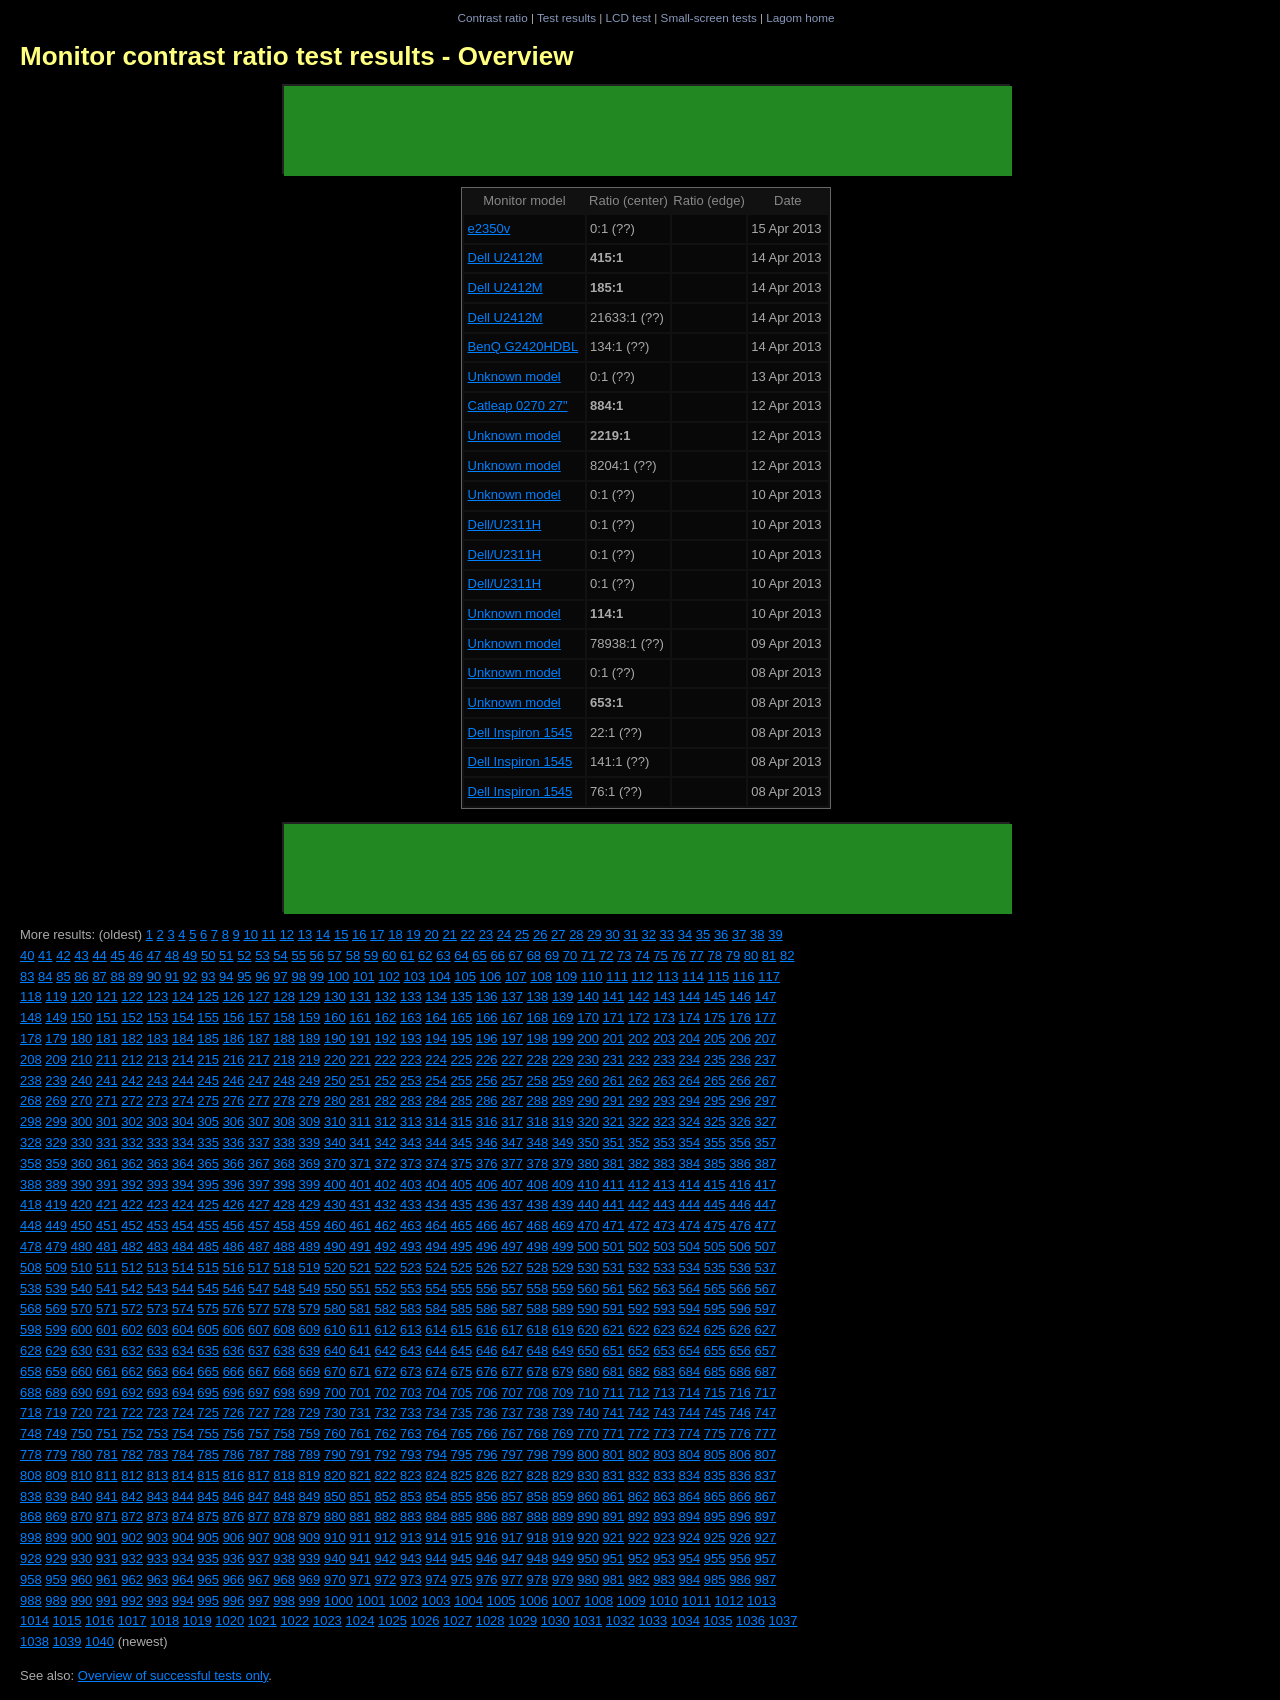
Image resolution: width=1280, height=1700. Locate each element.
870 (82, 1516)
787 (259, 1454)
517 (259, 1267)
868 (31, 1516)
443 (664, 1204)
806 (740, 1454)
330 (82, 1142)
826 (487, 1475)
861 (614, 1496)
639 (310, 1350)
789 (310, 1454)
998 (284, 1600)
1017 (132, 1620)
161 (360, 1017)
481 (107, 1246)
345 (462, 1142)
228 (538, 1059)
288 (538, 1100)
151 (107, 1017)
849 (310, 1496)
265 (715, 1080)
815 (208, 1475)
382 (639, 1163)
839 (56, 1496)
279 (310, 1100)
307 (259, 1121)
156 (234, 1017)
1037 (783, 1620)
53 (262, 955)
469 (563, 1225)
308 (284, 1121)
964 (183, 1579)
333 (158, 1142)
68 (534, 955)
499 (563, 1246)
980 (588, 1579)
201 (614, 1038)
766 (487, 1433)
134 (436, 996)
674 (436, 1371)
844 (183, 1496)
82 (787, 955)
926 (740, 1537)
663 (158, 1371)
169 (563, 1017)
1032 (620, 1620)
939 (310, 1558)
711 (614, 1392)
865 (715, 1496)
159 (310, 1017)
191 (360, 1038)
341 (360, 1142)
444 (690, 1204)
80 (751, 955)
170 (588, 1017)
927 (766, 1537)
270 (82, 1100)
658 (31, 1371)
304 (183, 1121)
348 (538, 1142)
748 (31, 1433)
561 (614, 1288)
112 (643, 976)
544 (183, 1288)
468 (538, 1225)
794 (436, 1454)
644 (436, 1350)
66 (497, 955)
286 (487, 1100)
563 (664, 1288)
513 (158, 1267)
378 (538, 1163)
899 (56, 1537)
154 (183, 1017)
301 (107, 1121)
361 (107, 1163)
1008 (598, 1600)
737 (512, 1412)
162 (386, 1017)
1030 (555, 1620)
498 (538, 1246)
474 (690, 1225)
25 (522, 934)
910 (335, 1537)
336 (234, 1142)
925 (715, 1537)
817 (259, 1475)
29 (594, 934)
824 (436, 1475)
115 (719, 976)
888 (538, 1516)
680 (588, 1371)
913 (411, 1537)
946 (487, 1558)
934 (183, 1558)
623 (664, 1329)
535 (715, 1267)
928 (31, 1558)
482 (132, 1246)
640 (335, 1350)
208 (31, 1059)
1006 (533, 1600)
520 (335, 1267)
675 (462, 1371)
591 (614, 1308)
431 (360, 1204)
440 (588, 1204)
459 (310, 1225)
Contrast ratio (492, 17)
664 (183, 1371)
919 (563, 1537)
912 (386, 1537)
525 (462, 1267)
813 (158, 1475)
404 (436, 1184)
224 (436, 1059)
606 (234, 1329)
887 (512, 1516)
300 (82, 1121)
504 (690, 1246)
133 (411, 996)
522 (386, 1267)
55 (298, 955)
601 (107, 1329)
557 (512, 1288)
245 (208, 1080)
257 (512, 1080)
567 (766, 1288)
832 (639, 1475)
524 (436, 1267)
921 (614, 1537)
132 (386, 996)
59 (371, 955)
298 (31, 1121)
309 (310, 1121)
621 (614, 1329)
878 (284, 1516)
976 (487, 1579)
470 (588, 1225)
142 (639, 996)
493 (411, 1246)
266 (740, 1080)
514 (183, 1267)
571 (107, 1308)
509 (56, 1267)
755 (208, 1433)
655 (715, 1350)
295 (715, 1100)
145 (715, 996)
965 (208, 1579)
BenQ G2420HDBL (523, 346)
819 (310, 1475)
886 (487, 1516)
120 (82, 996)
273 (158, 1100)
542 (132, 1288)
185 (208, 1038)
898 (31, 1537)
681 (614, 1371)
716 (740, 1392)
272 (132, 1100)
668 (284, 1371)
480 (82, 1246)
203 (664, 1038)
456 (234, 1225)
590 (588, 1308)
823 (411, 1475)
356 (740, 1142)
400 (335, 1184)
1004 (468, 1600)
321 (614, 1121)
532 (639, 1267)
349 (563, 1142)
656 (740, 1350)
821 (360, 1475)
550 (335, 1288)
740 (588, 1412)
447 (766, 1204)
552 (386, 1288)
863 (664, 1496)
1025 (392, 1620)
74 (642, 955)
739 (563, 1412)
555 (462, 1288)
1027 (457, 1620)
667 (259, 1371)
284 (436, 1100)
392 (132, 1184)
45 (117, 955)
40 (27, 955)
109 (567, 976)
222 (386, 1059)
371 (360, 1163)
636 (234, 1350)
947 (512, 1558)
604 (183, 1329)
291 (614, 1100)
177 (766, 1017)
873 (158, 1516)
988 (31, 1600)
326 (740, 1121)
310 (335, 1121)
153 (158, 1017)
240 (82, 1080)
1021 (262, 1620)
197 (512, 1038)
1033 (652, 1620)
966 (234, 1579)
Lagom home (800, 17)
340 (335, 1142)
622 (639, 1329)
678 (538, 1371)
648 (538, 1350)
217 (259, 1059)
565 (715, 1288)
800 (588, 1454)
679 (563, 1371)
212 (132, 1059)
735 (462, 1412)
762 (386, 1433)
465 (462, 1225)
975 (462, 1579)
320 (588, 1121)
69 (552, 955)
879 (310, 1516)
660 (82, 1371)
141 (614, 996)
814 (183, 1475)
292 (639, 1100)
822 (386, 1475)
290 (588, 1100)
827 (512, 1475)
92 (190, 976)
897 (766, 1516)
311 (360, 1121)
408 (538, 1184)
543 (158, 1288)
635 (208, 1350)
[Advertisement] (648, 131)
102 (389, 976)
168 (538, 1017)
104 (440, 976)
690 (82, 1392)
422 (132, 1204)
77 (696, 955)
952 (639, 1558)
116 (744, 976)
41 (45, 955)
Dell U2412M (505, 257)
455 (208, 1225)
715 (715, 1392)
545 (208, 1288)
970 (335, 1579)
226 (487, 1059)
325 (715, 1121)
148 (31, 1017)
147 (766, 996)
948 (538, 1558)
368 (284, 1163)
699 (310, 1392)
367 (259, 1163)
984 (690, 1579)
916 (487, 1537)
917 (512, 1537)
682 (639, 1371)
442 (639, 1204)
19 (413, 934)
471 (614, 1225)
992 (132, 1600)
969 (310, 1579)
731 (360, 1412)
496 (487, 1246)
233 (664, 1059)
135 (462, 996)
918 (538, 1537)
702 (386, 1392)
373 (411, 1163)
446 (740, 1204)
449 (56, 1225)
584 (436, 1308)
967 (259, 1579)
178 (31, 1038)
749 (56, 1433)
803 (664, 1454)
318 (538, 1121)
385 (715, 1163)
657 (766, 1350)
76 (678, 955)
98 (298, 976)
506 (740, 1246)
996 (234, 1600)
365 (208, 1163)
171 (614, 1017)
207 (766, 1038)
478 (31, 1246)
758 (284, 1433)
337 (259, 1142)
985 (715, 1579)
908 (284, 1537)
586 (487, 1308)
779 (56, 1454)
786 (234, 1454)
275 (208, 1100)
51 (226, 955)
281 (360, 1100)
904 (183, 1537)
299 (56, 1121)
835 (715, 1475)
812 (132, 1475)
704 (436, 1392)
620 (588, 1329)
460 (335, 1225)
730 (335, 1412)
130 (335, 996)
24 (504, 934)
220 (335, 1059)
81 (769, 955)
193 (411, 1038)
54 (280, 955)
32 (649, 934)
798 (538, 1454)
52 (244, 955)
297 (766, 1100)
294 (690, 1100)
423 (158, 1204)
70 (570, 955)
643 (411, 1350)
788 (284, 1454)
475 (715, 1225)
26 (540, 934)
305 (208, 1121)
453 (158, 1225)
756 (234, 1433)
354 (690, 1142)
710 (588, 1392)
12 (287, 934)
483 (158, 1246)
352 (639, 1142)
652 (639, 1350)
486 (234, 1246)
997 (259, 1600)
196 (487, 1038)
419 (56, 1204)
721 (107, 1412)
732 (386, 1412)
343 (411, 1142)
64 (461, 955)
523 (411, 1267)
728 (284, 1412)
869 (56, 1516)
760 (335, 1433)
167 (512, 1017)
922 (639, 1537)
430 (335, 1204)
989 (56, 1600)
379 (563, 1163)
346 (487, 1142)
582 (386, 1308)
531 (614, 1267)
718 (31, 1412)
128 (284, 996)
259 (563, 1080)
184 (183, 1038)
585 (462, 1308)
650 (588, 1350)
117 (769, 976)
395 (208, 1184)
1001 (370, 1600)
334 (183, 1142)
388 (31, 1184)
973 (411, 1579)
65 (479, 955)
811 (107, 1475)
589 (563, 1308)
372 (386, 1163)
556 (487, 1288)
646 (487, 1350)
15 (341, 934)
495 (462, 1246)
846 (234, 1496)
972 (386, 1579)
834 (690, 1475)
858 (538, 1496)
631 (107, 1350)
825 (462, 1475)
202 (639, 1038)
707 (512, 1392)
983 (664, 1579)
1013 (761, 1600)
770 (588, 1433)
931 (107, 1558)
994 (183, 1600)
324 (690, 1121)
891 (614, 1516)
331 (107, 1142)
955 (715, 1558)
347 (512, 1142)
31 (630, 934)
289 (563, 1100)
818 (284, 1475)
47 (154, 955)
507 (766, 1246)
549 (310, 1288)
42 (63, 955)
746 (740, 1412)
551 (360, 1288)
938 (284, 1558)
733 (411, 1412)
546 (234, 1288)
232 (639, 1059)
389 (56, 1184)
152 (132, 1017)
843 (158, 1496)
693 (158, 1392)
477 (766, 1225)
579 (310, 1308)
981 (614, 1579)
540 (82, 1288)
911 (360, 1537)
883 (411, 1516)
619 (563, 1329)
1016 (99, 1620)
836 (740, 1475)
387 (766, 1163)
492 (386, 1246)
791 (360, 1454)
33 (667, 934)
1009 (631, 1600)
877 (259, 1516)
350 (588, 1142)
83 (27, 976)
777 (766, 1433)
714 (690, 1392)
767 (512, 1433)
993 (158, 1600)
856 (487, 1496)
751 (107, 1433)
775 (715, 1433)
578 (284, 1308)
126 (234, 996)
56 (317, 955)
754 (183, 1433)
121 (107, 996)
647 (512, 1350)
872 (132, 1516)
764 (436, 1433)
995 (208, 1600)
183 (158, 1038)
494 (436, 1246)
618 (538, 1329)
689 (56, 1392)
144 (690, 996)
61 (407, 955)
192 (386, 1038)
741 (614, 1412)
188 (284, 1038)
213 (158, 1059)
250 (335, 1080)
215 (208, 1059)
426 (234, 1204)
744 (690, 1412)
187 (259, 1038)
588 (538, 1308)
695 (208, 1392)
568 (31, 1308)
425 (208, 1204)
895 (715, 1516)
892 (639, 1516)
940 (335, 1558)
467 (512, 1225)
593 (664, 1308)
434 (436, 1204)
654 (690, 1350)
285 (462, 1100)
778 (31, 1454)
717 (766, 1392)
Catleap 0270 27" (518, 405)
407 (512, 1184)
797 (512, 1454)
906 (234, 1537)
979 (563, 1579)
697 (259, 1392)
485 (208, 1246)
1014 (34, 1620)
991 (107, 1600)
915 (462, 1537)
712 (639, 1392)
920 (588, 1537)
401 (360, 1184)
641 (360, 1350)
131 (360, 996)
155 (208, 1017)
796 (487, 1454)
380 (588, 1163)
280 (335, 1100)
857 (512, 1496)
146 (740, 996)
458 (284, 1225)
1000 (338, 1600)
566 (740, 1288)
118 (31, 996)
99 (317, 976)
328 (31, 1142)
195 (462, 1038)
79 (733, 955)
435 (462, 1204)
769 (563, 1433)
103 (415, 976)
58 (353, 955)
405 (462, 1184)
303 (158, 1121)
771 (614, 1433)
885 (462, 1516)
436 (487, 1204)
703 (411, 1392)
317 (512, 1121)
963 (158, 1579)
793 (411, 1454)
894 (690, 1516)
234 (690, 1059)
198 (538, 1038)
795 (462, 1454)
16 (359, 934)
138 (538, 996)
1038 (34, 1641)
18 (395, 934)
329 (56, 1142)
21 (449, 934)
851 (360, 1496)
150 (82, 1017)
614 (436, 1329)
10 (250, 934)
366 (234, 1163)
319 (563, 1121)
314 (436, 1121)
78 (715, 955)
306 (234, 1121)
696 (234, 1392)
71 (588, 955)
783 (158, 1454)
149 (56, 1017)
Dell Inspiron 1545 (520, 732)
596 (740, 1308)
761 (360, 1433)
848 (284, 1496)
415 (715, 1184)
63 (443, 955)
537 (766, 1267)
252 (386, 1080)
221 (360, 1059)
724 (183, 1412)
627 (766, 1329)
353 (664, 1142)
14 (323, 934)
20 (431, 934)
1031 (587, 1620)
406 (487, 1184)
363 (158, 1163)
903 (158, 1537)
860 (588, 1496)
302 (132, 1121)
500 (588, 1246)
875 (208, 1516)
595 (715, 1308)
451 (107, 1225)
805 (715, 1454)
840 (82, 1496)
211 (107, 1059)
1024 (359, 1620)
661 (107, 1371)
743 (664, 1412)
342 (386, 1142)
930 (82, 1558)
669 (310, 1371)
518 (284, 1267)
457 (259, 1225)
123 (158, 996)
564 (690, 1288)
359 (56, 1163)
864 (690, 1496)
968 (284, 1579)
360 (82, 1163)
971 (360, 1579)
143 (664, 996)
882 (386, 1516)
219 (310, 1059)
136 (487, 996)
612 (386, 1329)
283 (411, 1100)
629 (56, 1350)
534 (690, 1267)
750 (82, 1433)
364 (183, 1163)
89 (136, 976)
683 (664, 1371)
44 (99, 955)
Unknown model (514, 376)
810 (82, 1475)
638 (284, 1350)
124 (183, 996)
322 (639, 1121)
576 (234, 1308)
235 (715, 1059)
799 (563, 1454)
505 (715, 1246)
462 (386, 1225)
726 (234, 1412)
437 (512, 1204)
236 (740, 1059)
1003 (436, 1600)
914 (436, 1537)
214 (183, 1059)
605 (208, 1329)
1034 (685, 1620)
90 (154, 976)
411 (614, 1184)
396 (234, 1184)
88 (117, 976)
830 (588, 1475)
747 (766, 1412)
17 (377, 934)
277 (259, 1100)
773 (664, 1433)
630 (82, 1350)
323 (664, 1121)
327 (766, 1121)
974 (436, 1579)
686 (740, 1371)
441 (614, 1204)
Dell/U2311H (505, 524)
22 (468, 934)
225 (462, 1059)
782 (132, 1454)
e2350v (489, 228)
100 (339, 976)
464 (436, 1225)
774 (690, 1433)
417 (766, 1184)
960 (82, 1579)
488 (284, 1246)
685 (715, 1371)
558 (538, 1288)
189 (310, 1038)
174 (690, 1017)
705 (462, 1392)
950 (588, 1558)
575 (208, 1308)
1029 (522, 1620)
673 (411, 1371)
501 (614, 1246)
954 (690, 1558)
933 (158, 1558)
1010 (663, 1600)
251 (360, 1080)
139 (563, 996)
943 (411, 1558)
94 (226, 976)
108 (541, 976)
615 (462, 1329)
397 (259, 1184)
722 (132, 1412)
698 (284, 1392)
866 (740, 1496)
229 (563, 1059)
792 (386, 1454)
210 (82, 1059)
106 (491, 976)
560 (588, 1288)
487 (259, 1246)
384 (690, 1163)
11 (269, 934)
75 (660, 955)
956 (740, 1558)
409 (563, 1184)
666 (234, 1371)
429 (310, 1204)
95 (244, 976)
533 (664, 1267)
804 (690, 1454)
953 (664, 1558)
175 (715, 1017)
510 (82, 1267)
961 (107, 1579)
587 (512, 1308)
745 (715, 1412)
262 (639, 1080)
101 (364, 976)
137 (512, 996)
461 (360, 1225)
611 (360, 1329)
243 (158, 1080)
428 (284, 1204)
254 (436, 1080)
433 (411, 1204)
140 (588, 996)
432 (386, 1204)
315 (462, 1121)
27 (558, 934)
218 (284, 1059)
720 (82, 1412)
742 (639, 1412)
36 (721, 934)
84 (45, 976)
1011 (696, 1600)
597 (766, 1308)
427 (259, 1204)
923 (664, 1537)
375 (462, 1163)
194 (436, 1038)
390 (82, 1184)
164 (436, 1017)
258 (538, 1080)
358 (31, 1163)
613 (411, 1329)
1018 (164, 1620)
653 (664, 1350)
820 (335, 1475)
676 (487, 1371)
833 (664, 1475)
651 (614, 1350)
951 (614, 1558)
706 (487, 1392)
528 (538, 1267)
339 (310, 1142)
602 (132, 1329)
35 (703, 934)
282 (386, 1100)
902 (132, 1537)
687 (766, 1371)
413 (664, 1184)
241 (107, 1080)
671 (360, 1371)
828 (538, 1475)
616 (487, 1329)
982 (639, 1579)
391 (107, 1184)
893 (664, 1516)
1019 (197, 1620)
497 (512, 1246)
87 (99, 976)
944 (436, 1558)
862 (639, 1496)
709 (563, 1392)
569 (56, 1308)
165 (462, 1017)
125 (208, 996)
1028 (490, 1620)
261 (614, 1080)
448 (31, 1225)
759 (310, 1433)
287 (512, 1100)
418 (31, 1204)
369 (310, 1163)
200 (588, 1038)
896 (740, 1516)
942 (386, 1558)
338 (284, 1142)
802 (639, 1454)
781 (107, 1454)
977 (512, 1579)
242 (132, 1080)
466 (487, 1225)
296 (740, 1100)
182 (132, 1038)
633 (158, 1350)
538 (31, 1288)
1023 (327, 1620)
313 (411, 1121)
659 (56, 1371)
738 (538, 1412)
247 (259, 1080)
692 (132, 1392)
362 (132, 1163)
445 (715, 1204)
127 (259, 996)
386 (740, 1163)
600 (82, 1329)
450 (82, 1225)
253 (411, 1080)
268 (31, 1100)
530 (588, 1267)
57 (335, 955)
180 (82, 1038)
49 (190, 955)
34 (685, 934)
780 (82, 1454)
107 (516, 976)
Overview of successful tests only (173, 1675)
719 (56, 1412)
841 (107, 1496)
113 (668, 976)
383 (664, 1163)
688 (31, 1392)
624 (690, 1329)
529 (563, 1267)
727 (259, 1412)
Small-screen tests (709, 17)
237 (766, 1059)
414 (690, 1184)
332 (132, 1142)
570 (82, 1308)
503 (664, 1246)
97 (280, 976)
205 (715, 1038)
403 (411, 1184)
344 (436, 1142)
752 (132, 1433)
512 (132, 1267)
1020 (229, 1620)
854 (436, 1496)
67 (516, 955)
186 (234, 1038)
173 (664, 1017)
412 (639, 1184)
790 (335, 1454)
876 (234, 1516)
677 (512, 1371)
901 (107, 1537)
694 (183, 1392)
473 (664, 1225)
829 (563, 1475)
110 (592, 976)
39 (775, 934)
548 (284, 1288)
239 (56, 1080)
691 (107, 1392)
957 (766, 1558)
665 (208, 1371)
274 (183, 1100)
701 (360, 1392)
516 (234, 1267)
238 (31, 1080)
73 (624, 955)
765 (462, 1433)
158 (284, 1017)
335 (208, 1142)
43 (81, 955)
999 (310, 1600)
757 (259, 1433)
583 (411, 1308)
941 (360, 1558)
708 (538, 1392)
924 (690, 1537)
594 (690, 1308)
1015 (67, 1620)
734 (436, 1412)
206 (740, 1038)
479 (56, 1246)
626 (740, 1329)
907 (259, 1537)
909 (310, 1537)
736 (487, 1412)
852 (386, 1496)
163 (411, 1017)
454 (183, 1225)
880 (335, 1516)
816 (234, 1475)
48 (172, 955)
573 (158, 1308)
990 (82, 1600)
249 (310, 1080)
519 (310, 1267)
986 (740, 1579)
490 (335, 1246)
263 (664, 1080)
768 (538, 1433)
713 (664, 1392)
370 (335, 1163)
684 (690, 1371)
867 (766, 1496)
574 (183, 1308)
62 (425, 955)
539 (56, 1288)
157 (259, 1017)
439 (563, 1204)
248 (284, 1080)
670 (335, 1371)
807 (766, 1454)
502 (639, 1246)
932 (132, 1558)
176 (740, 1017)
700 (335, 1392)
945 (462, 1558)
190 (335, 1038)
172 (639, 1017)
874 (183, 1516)
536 (740, 1267)
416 (740, 1184)
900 (82, 1537)
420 (82, 1204)
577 (259, 1308)
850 (335, 1496)
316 (487, 1121)
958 (31, 1579)
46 (136, 955)
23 (486, 934)
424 (183, 1204)
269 (56, 1100)
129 (310, 996)
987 (766, 1579)
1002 (403, 1600)
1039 (67, 1641)
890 (588, 1516)
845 (208, 1496)
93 (208, 976)
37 (739, 934)
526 (487, 1267)
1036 (750, 1620)
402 (386, 1184)
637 (259, 1350)
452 (132, 1225)
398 (284, 1184)
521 (360, 1267)
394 (183, 1184)
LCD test (628, 17)
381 (614, 1163)
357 (766, 1142)
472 (639, 1225)
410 (588, 1184)
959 (56, 1579)
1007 (566, 1600)
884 (436, 1516)
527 (512, 1267)
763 (411, 1433)
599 (56, 1329)
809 (56, 1475)
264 (690, 1080)
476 (740, 1225)
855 (462, 1496)
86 (81, 976)
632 (132, 1350)
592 (639, 1308)
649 (563, 1350)
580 (335, 1308)
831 (614, 1475)
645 (462, 1350)
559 (563, 1288)
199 (563, 1038)
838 (31, 1496)
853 (411, 1496)
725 (208, 1412)
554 (436, 1288)
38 (757, 934)
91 (172, 976)
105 (465, 976)
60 (389, 955)
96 (262, 976)
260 (588, 1080)
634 (183, 1350)
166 (487, 1017)
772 (639, 1433)
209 (56, 1059)
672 (386, 1371)
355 (715, 1142)
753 (158, 1433)
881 (360, 1516)
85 (63, 976)
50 (208, 955)
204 (690, 1038)
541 (107, 1288)
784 (183, 1454)
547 (259, 1288)
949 (563, 1558)
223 (411, 1059)
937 (259, 1558)
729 (310, 1412)
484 (183, 1246)
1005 (501, 1600)
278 (284, 1100)
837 (766, 1475)
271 (107, 1100)
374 (436, 1163)
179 (56, 1038)
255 (462, 1080)
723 (158, 1412)
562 (639, 1288)
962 (132, 1579)
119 (56, 996)
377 (512, 1163)
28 (576, 934)
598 (31, 1329)
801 (614, 1454)
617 (512, 1329)
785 (208, 1454)
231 (614, 1059)
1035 (717, 1620)
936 (234, 1558)
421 (107, 1204)
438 (538, 1204)
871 (107, 1516)
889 (563, 1516)
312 (386, 1121)
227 (512, 1059)
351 (614, 1142)
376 (487, 1163)
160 (335, 1017)
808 (31, 1475)
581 (360, 1308)
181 (107, 1038)
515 (208, 1267)
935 (208, 1558)
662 (132, 1371)
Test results (566, 17)
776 (740, 1433)
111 (617, 976)
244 (183, 1080)
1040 (99, 1641)
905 (208, 1537)
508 (31, 1267)
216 (234, 1059)
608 (284, 1329)
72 (606, 955)
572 (132, 1308)
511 (107, 1267)
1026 (425, 1620)
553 (411, 1288)
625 (715, 1329)
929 (56, 1558)
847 (259, 1496)
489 (310, 1246)
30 (612, 934)
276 (234, 1100)
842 (132, 1496)
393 (158, 1184)
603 (158, 1329)
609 (310, 1329)
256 (487, 1080)
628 (31, 1350)
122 (132, 996)
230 (588, 1059)
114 (693, 976)
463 (411, 1225)
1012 (729, 1600)
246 (234, 1080)
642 (386, 1350)
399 (310, 1184)
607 (259, 1329)
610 (335, 1329)
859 (563, 1496)
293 (664, 1100)
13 (305, 934)
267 (766, 1080)
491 (360, 1246)
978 (538, 1579)
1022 (294, 1620)
